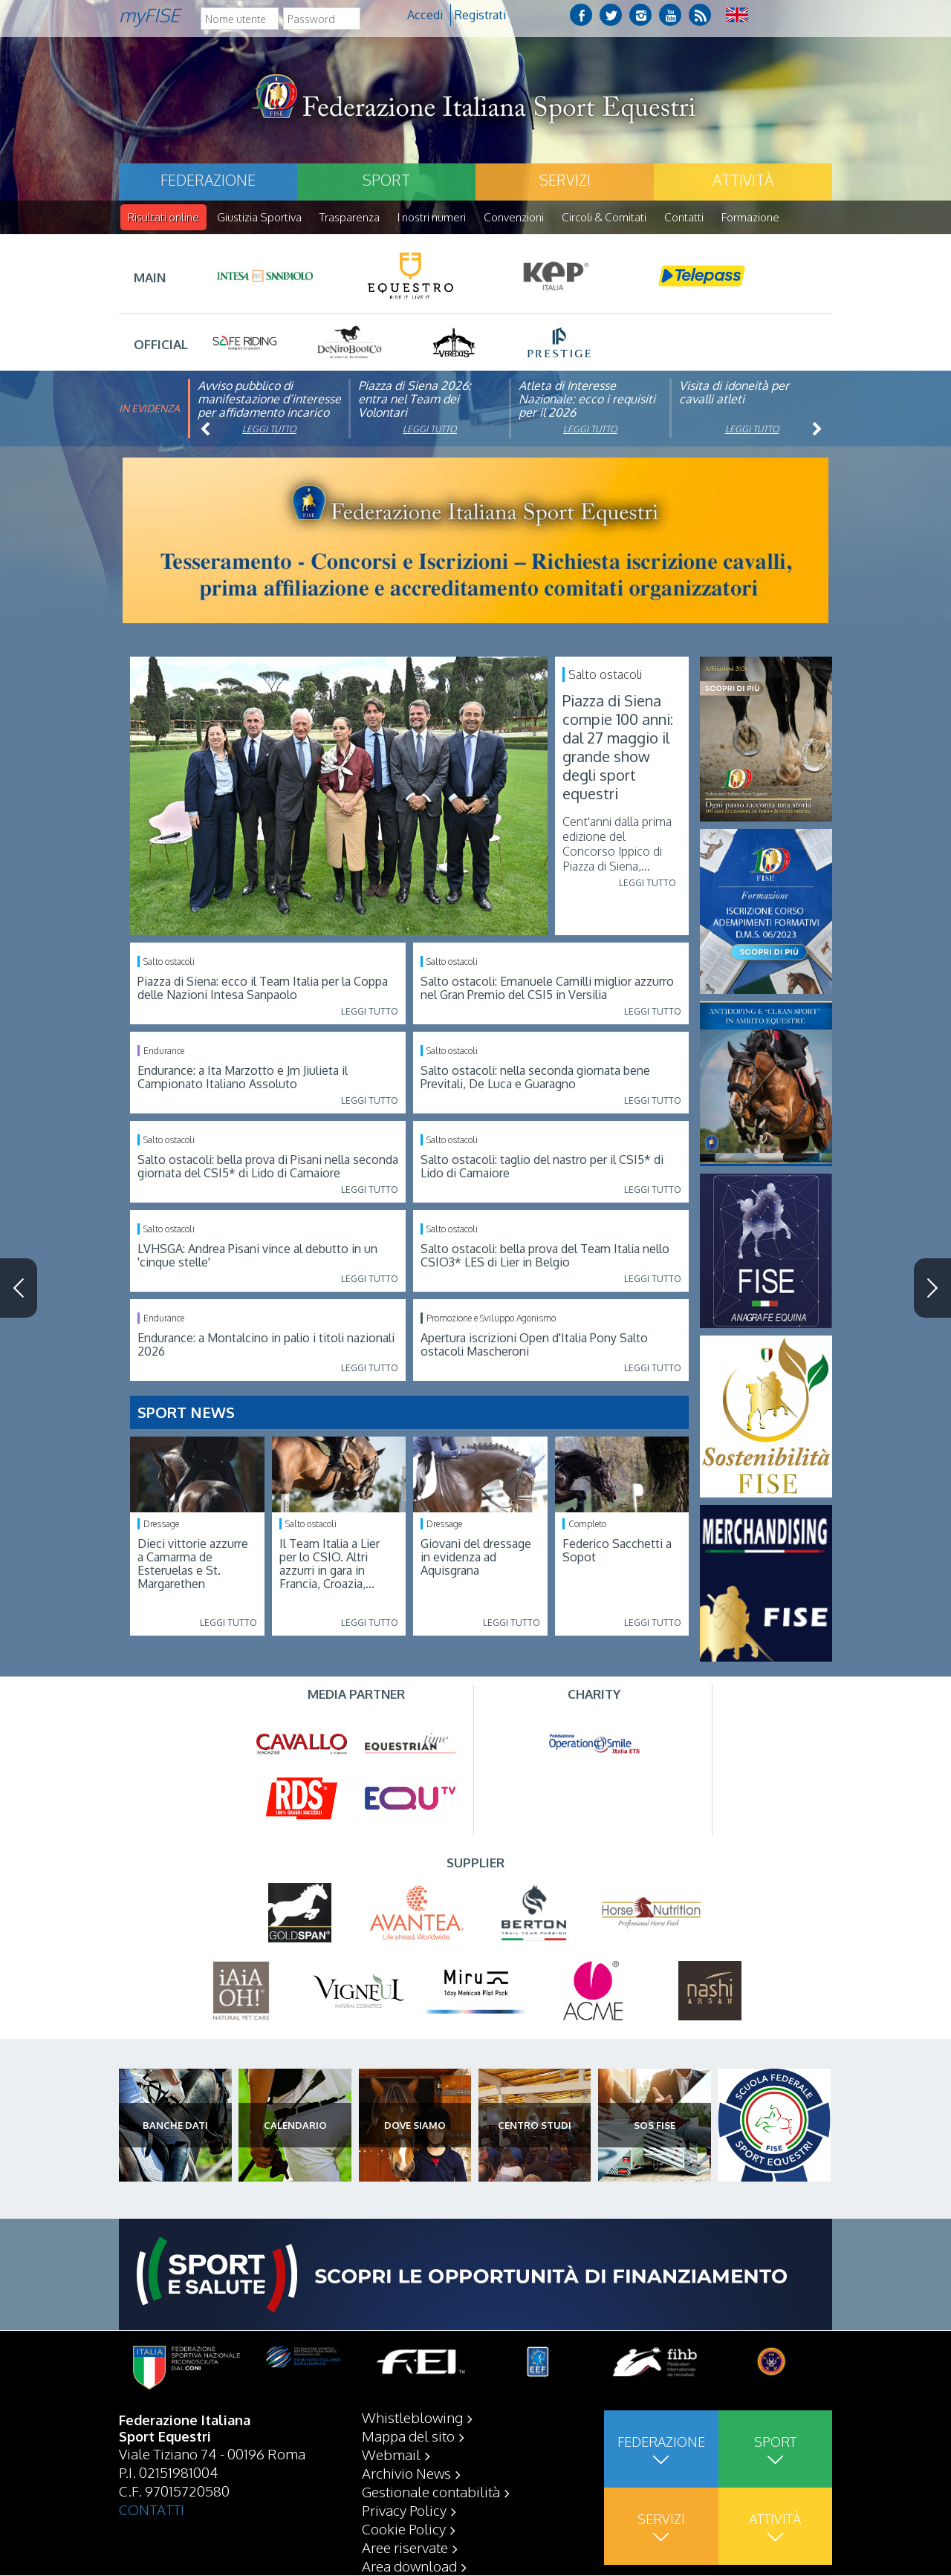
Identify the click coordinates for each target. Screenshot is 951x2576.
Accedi (425, 14)
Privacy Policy (404, 2511)
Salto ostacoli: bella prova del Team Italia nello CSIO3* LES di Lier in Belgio (545, 1256)
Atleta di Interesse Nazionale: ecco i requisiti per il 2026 (587, 399)
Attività (743, 179)
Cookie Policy (404, 2529)
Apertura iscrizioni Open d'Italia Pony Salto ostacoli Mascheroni (534, 1345)
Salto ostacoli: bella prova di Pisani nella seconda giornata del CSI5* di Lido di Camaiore (267, 1167)
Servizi (565, 179)
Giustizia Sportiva (259, 217)
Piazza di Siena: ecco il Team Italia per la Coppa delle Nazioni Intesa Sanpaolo (262, 989)
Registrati (480, 14)
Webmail (391, 2455)
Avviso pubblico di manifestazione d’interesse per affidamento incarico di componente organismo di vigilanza (269, 413)
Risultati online (163, 217)
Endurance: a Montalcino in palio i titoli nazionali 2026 (266, 1345)
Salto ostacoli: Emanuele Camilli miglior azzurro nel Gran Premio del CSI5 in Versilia (547, 989)
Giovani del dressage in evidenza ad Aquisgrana (476, 1557)
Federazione (208, 179)
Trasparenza (349, 217)
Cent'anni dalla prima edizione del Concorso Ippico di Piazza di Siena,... (617, 844)
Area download (409, 2566)
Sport (386, 179)
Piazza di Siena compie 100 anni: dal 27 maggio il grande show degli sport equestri (617, 748)
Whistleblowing (412, 2418)
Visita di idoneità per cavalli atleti (734, 393)
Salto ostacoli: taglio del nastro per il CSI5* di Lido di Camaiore (542, 1167)
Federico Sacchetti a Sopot (617, 1551)
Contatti (684, 217)
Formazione (750, 217)
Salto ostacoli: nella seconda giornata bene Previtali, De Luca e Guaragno (535, 1078)
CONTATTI (151, 2510)
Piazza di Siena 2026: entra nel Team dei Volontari (414, 399)
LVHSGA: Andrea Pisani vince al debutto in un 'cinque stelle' (257, 1256)
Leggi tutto (269, 429)
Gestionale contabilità (431, 2492)
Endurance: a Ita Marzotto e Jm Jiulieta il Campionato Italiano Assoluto (242, 1078)
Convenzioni (514, 217)
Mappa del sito (408, 2436)
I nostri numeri (431, 217)
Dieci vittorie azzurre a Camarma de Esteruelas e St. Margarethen (192, 1564)
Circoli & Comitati (604, 217)
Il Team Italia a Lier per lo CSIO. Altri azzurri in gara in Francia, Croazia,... (329, 1564)
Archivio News (406, 2473)
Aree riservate (405, 2548)
